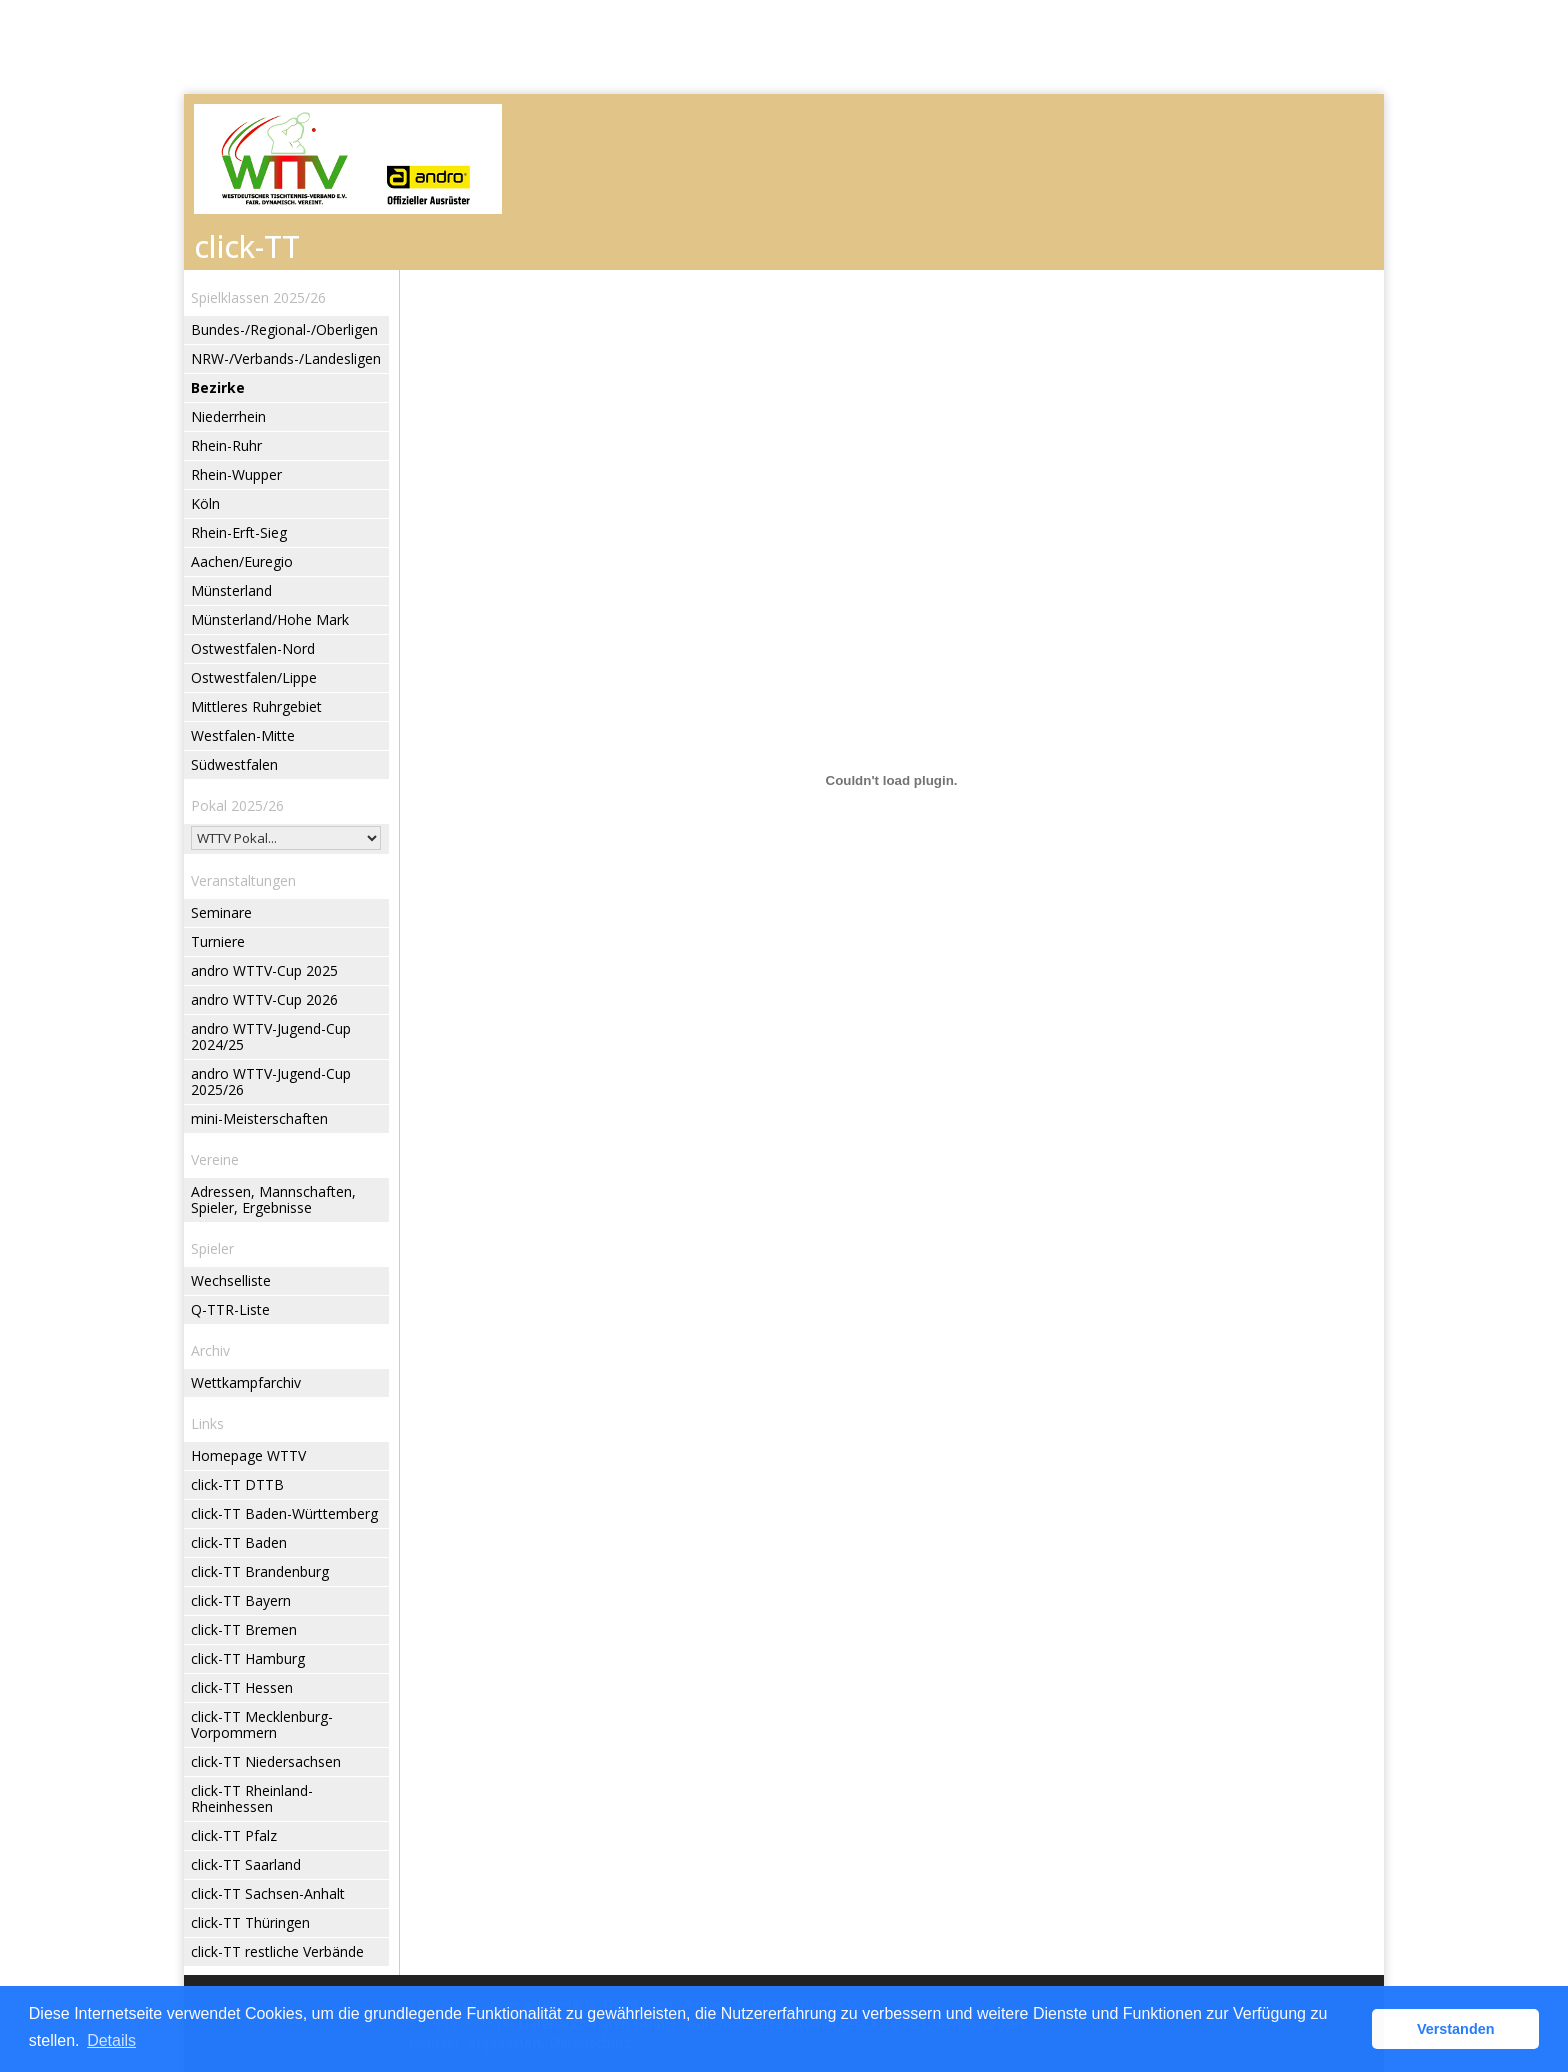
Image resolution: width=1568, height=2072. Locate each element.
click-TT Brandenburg (260, 1571)
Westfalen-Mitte (243, 735)
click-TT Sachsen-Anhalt (268, 1893)
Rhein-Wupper (236, 474)
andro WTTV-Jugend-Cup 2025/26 (271, 1081)
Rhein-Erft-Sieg (239, 532)
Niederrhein (228, 416)
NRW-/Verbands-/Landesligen (286, 358)
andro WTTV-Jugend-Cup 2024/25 (271, 1036)
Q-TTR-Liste (230, 1309)
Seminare (221, 912)
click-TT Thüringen (250, 1922)
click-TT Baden (239, 1542)
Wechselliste (231, 1280)
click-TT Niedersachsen (266, 1761)
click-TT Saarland (246, 1864)
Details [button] (111, 2040)
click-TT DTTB (237, 1484)
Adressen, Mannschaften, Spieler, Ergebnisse (273, 1199)
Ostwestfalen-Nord (253, 648)
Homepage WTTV (248, 1455)
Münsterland (231, 590)
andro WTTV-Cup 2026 (264, 999)
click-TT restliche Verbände (277, 1951)
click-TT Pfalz (234, 1835)
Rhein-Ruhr (226, 445)
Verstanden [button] (1456, 2029)
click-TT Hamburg (248, 1658)
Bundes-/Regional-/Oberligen (284, 329)
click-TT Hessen (242, 1687)
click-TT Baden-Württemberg (284, 1513)
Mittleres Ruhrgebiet (256, 706)
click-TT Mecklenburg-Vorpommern (262, 1724)
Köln (205, 503)
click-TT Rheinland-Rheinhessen (252, 1798)
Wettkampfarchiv (246, 1382)
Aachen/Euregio (242, 561)
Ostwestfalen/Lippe (254, 677)
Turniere (218, 941)
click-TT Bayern (241, 1600)
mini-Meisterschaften (259, 1118)
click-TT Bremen (244, 1629)
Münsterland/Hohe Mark (270, 619)
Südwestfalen (234, 764)
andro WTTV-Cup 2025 (264, 970)
